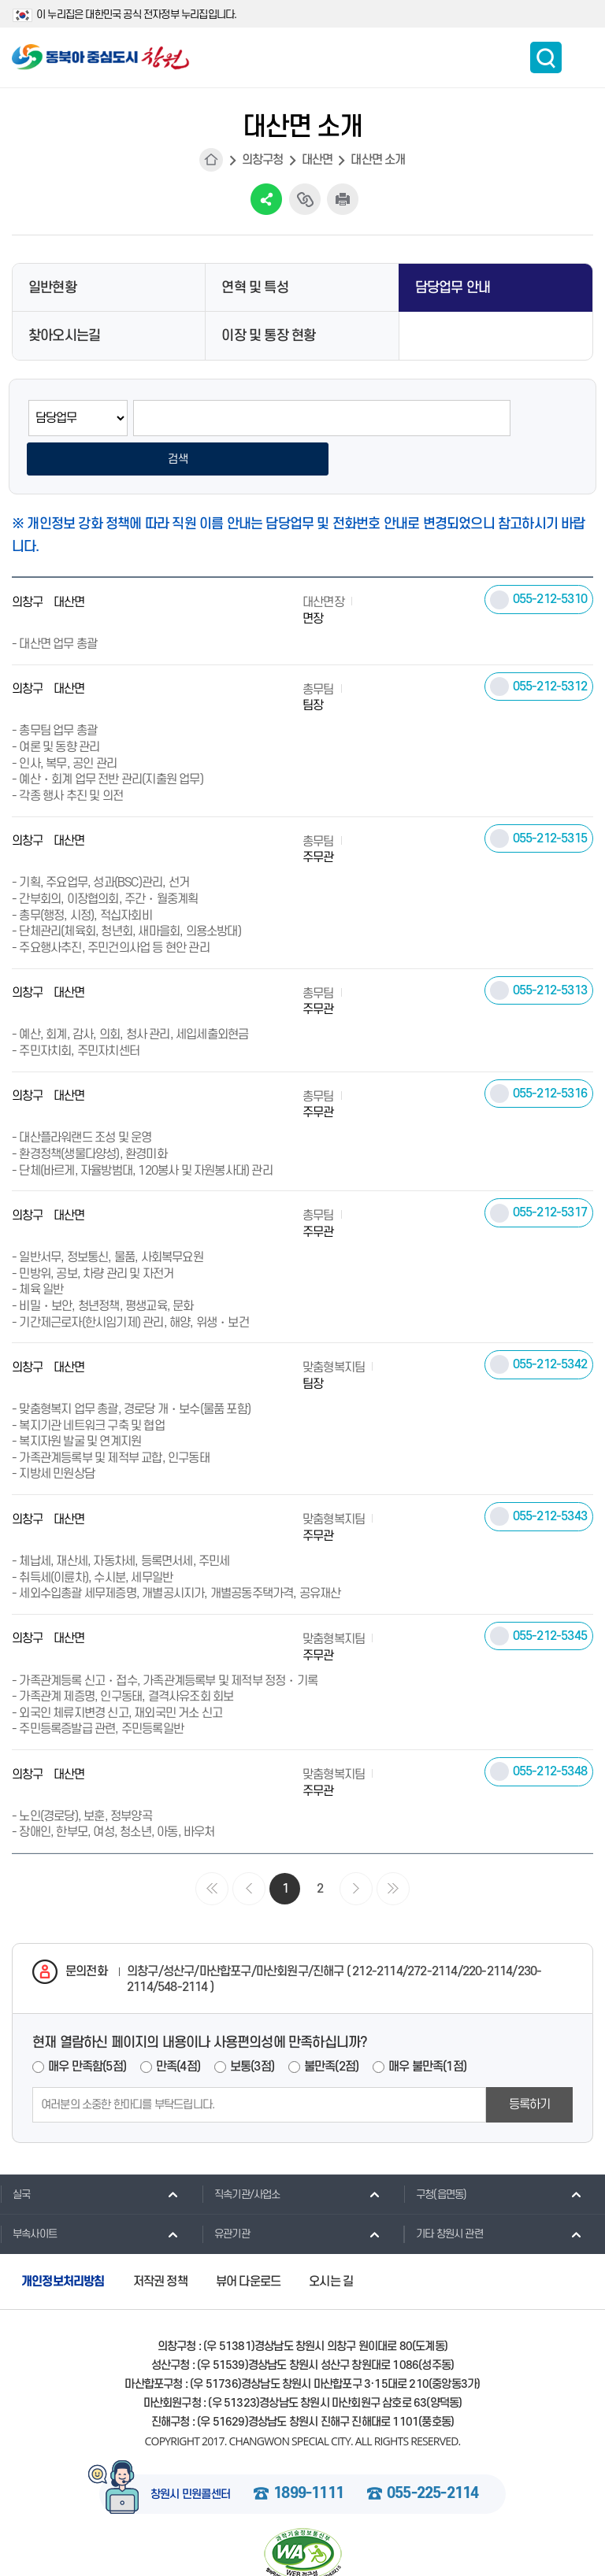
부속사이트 (28, 2196)
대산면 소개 (378, 160)
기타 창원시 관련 (443, 2196)
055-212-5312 (550, 649)
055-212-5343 (550, 1478)
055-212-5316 (550, 1056)
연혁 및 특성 (254, 287)
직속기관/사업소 (241, 2156)
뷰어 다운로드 (248, 2244)
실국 (15, 2156)
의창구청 (263, 160)
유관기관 (226, 2196)
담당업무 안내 (452, 287)
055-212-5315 (550, 801)
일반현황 (52, 287)
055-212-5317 (550, 1175)
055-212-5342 (550, 1326)
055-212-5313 (550, 953)
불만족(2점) (331, 2029)
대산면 (317, 160)
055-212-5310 (550, 561)
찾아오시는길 (64, 335)
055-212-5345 (550, 1598)
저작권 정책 (160, 2244)
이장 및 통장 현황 (268, 335)
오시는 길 (331, 2244)
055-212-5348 (550, 1734)
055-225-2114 (432, 2456)
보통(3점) (252, 2029)
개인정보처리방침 (63, 2244)
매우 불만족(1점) (427, 2029)
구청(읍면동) (434, 2156)
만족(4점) (178, 2029)
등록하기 (530, 2067)
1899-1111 (308, 2456)
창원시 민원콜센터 (190, 2457)
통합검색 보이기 (546, 57)
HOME (211, 160)
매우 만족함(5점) (87, 2029)
